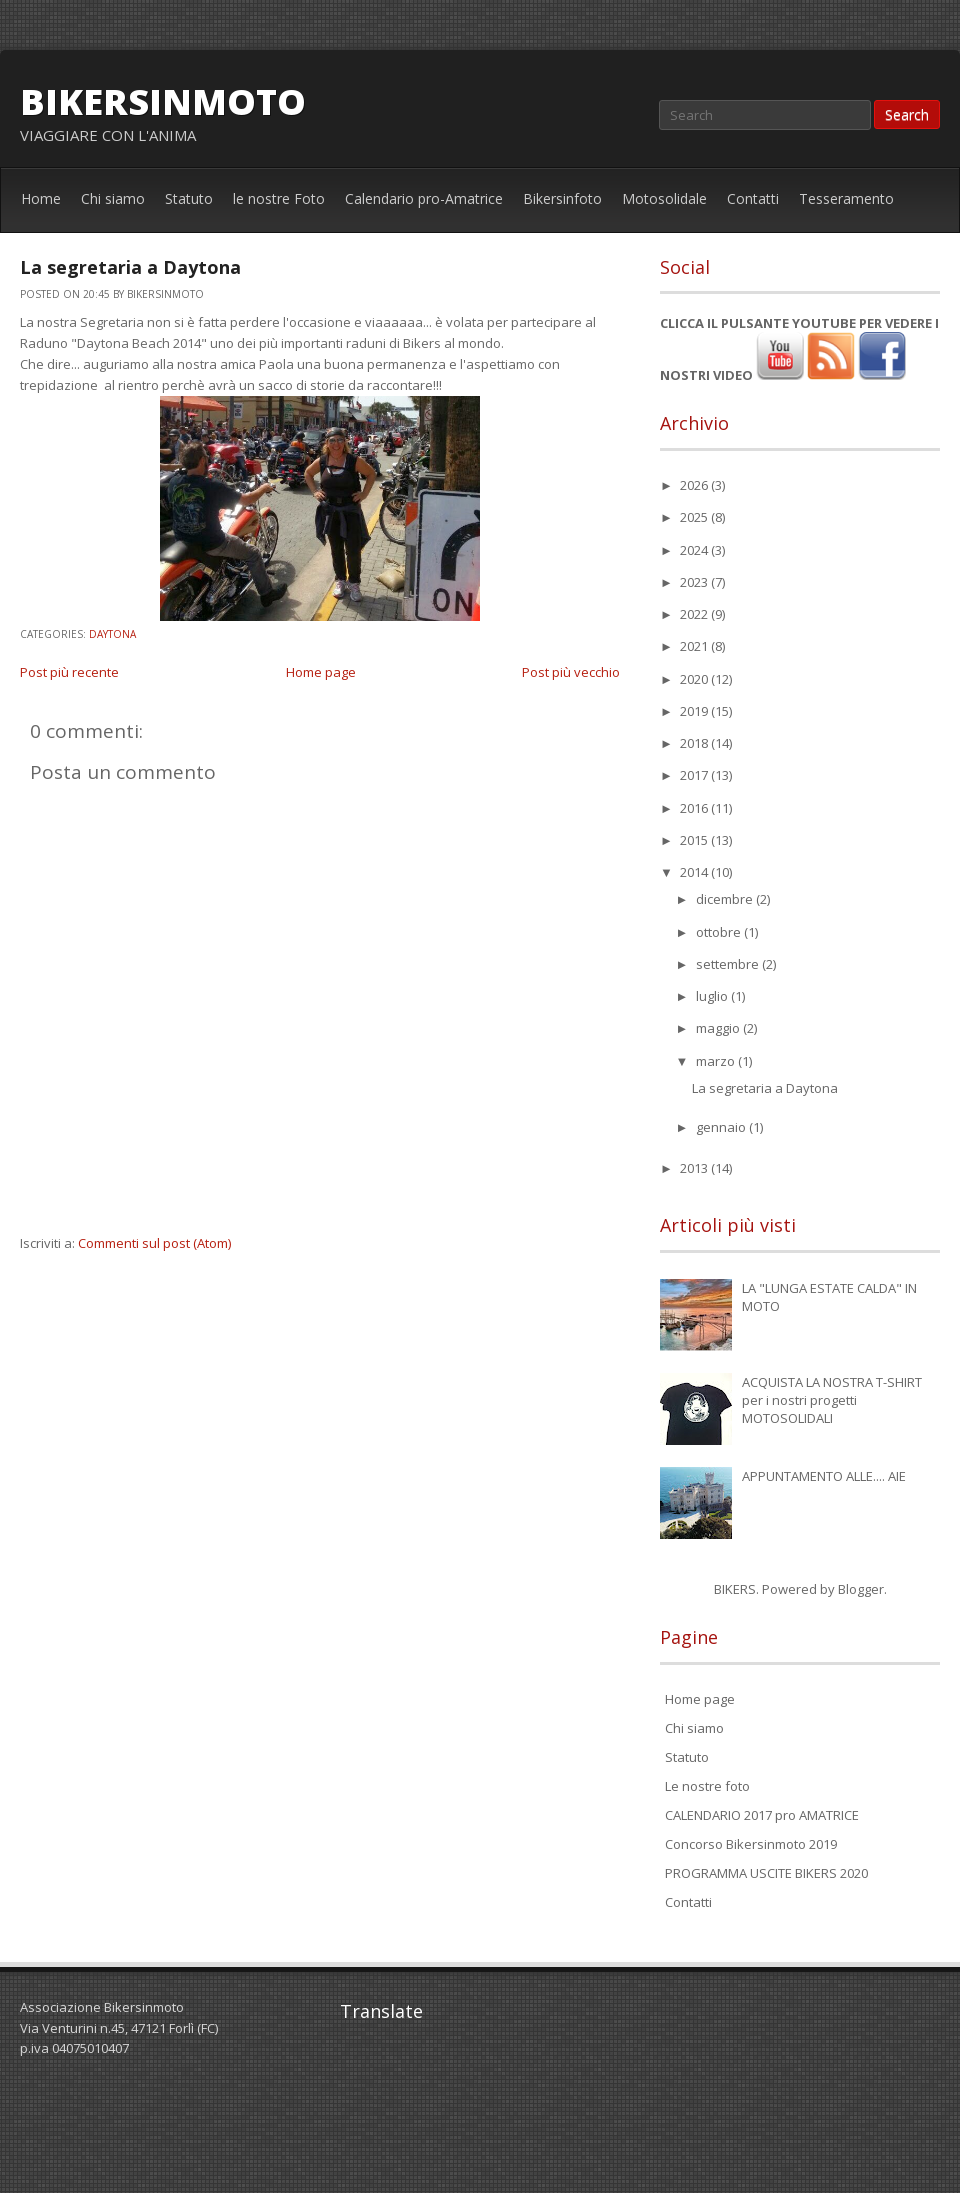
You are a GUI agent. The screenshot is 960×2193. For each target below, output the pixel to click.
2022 (695, 614)
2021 (695, 646)
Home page (321, 672)
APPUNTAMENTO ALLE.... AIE (824, 1476)
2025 (695, 517)
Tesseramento (846, 198)
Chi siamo (113, 198)
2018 (695, 743)
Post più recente (69, 672)
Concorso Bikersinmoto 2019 (751, 1844)
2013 (695, 1168)
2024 (695, 550)
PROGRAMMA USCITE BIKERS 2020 (766, 1873)
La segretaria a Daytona (130, 267)
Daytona (112, 634)
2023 (695, 582)
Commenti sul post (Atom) (154, 1243)
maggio (719, 1028)
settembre (729, 964)
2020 (695, 679)
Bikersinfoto (562, 198)
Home (41, 198)
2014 (695, 872)
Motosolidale (664, 198)
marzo (717, 1061)
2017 (695, 775)
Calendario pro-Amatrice (424, 198)
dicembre (726, 899)
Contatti (753, 198)
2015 (695, 840)
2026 (695, 485)
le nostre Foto (279, 198)
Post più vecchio (571, 672)
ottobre (720, 932)
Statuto (189, 198)
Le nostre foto (707, 1786)
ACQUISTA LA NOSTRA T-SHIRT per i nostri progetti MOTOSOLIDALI (832, 1400)
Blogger (861, 1589)
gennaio (722, 1127)
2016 (695, 808)
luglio (713, 996)
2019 (695, 711)
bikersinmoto (163, 101)
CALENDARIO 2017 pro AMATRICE (762, 1815)
